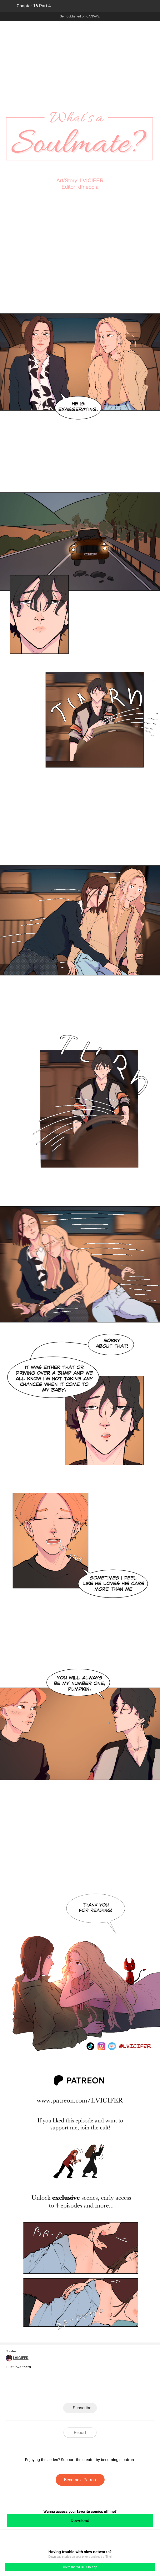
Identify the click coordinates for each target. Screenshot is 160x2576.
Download (80, 2520)
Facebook (61, 2390)
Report (80, 2432)
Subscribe (82, 2407)
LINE (42, 2390)
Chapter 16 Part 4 (34, 5)
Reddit (117, 2390)
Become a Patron (80, 2479)
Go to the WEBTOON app (80, 2567)
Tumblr (98, 2390)
